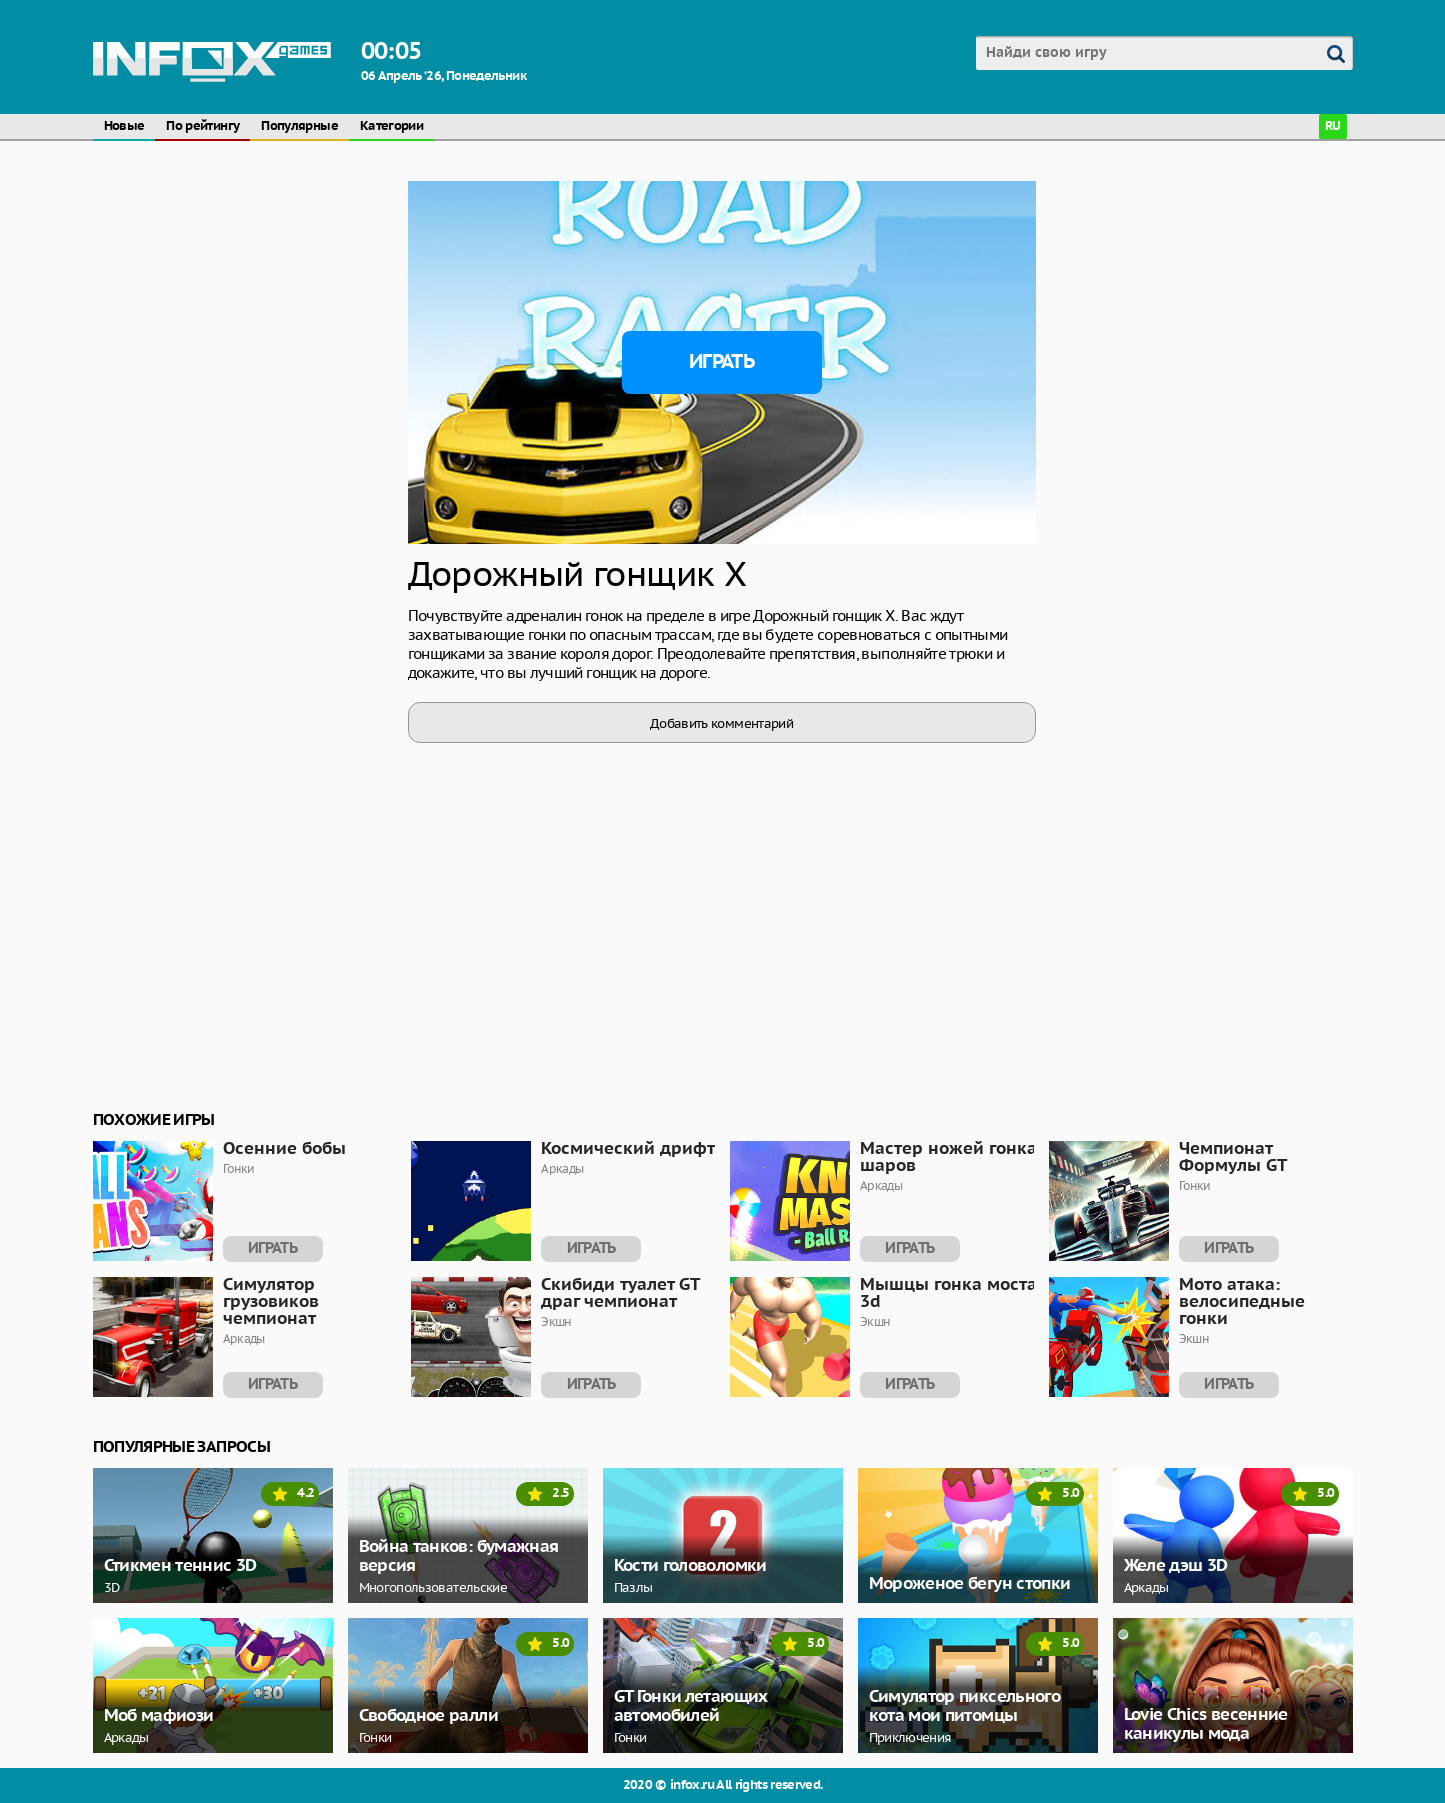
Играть (721, 362)
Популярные (299, 126)
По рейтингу (202, 126)
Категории (391, 126)
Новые (124, 126)
